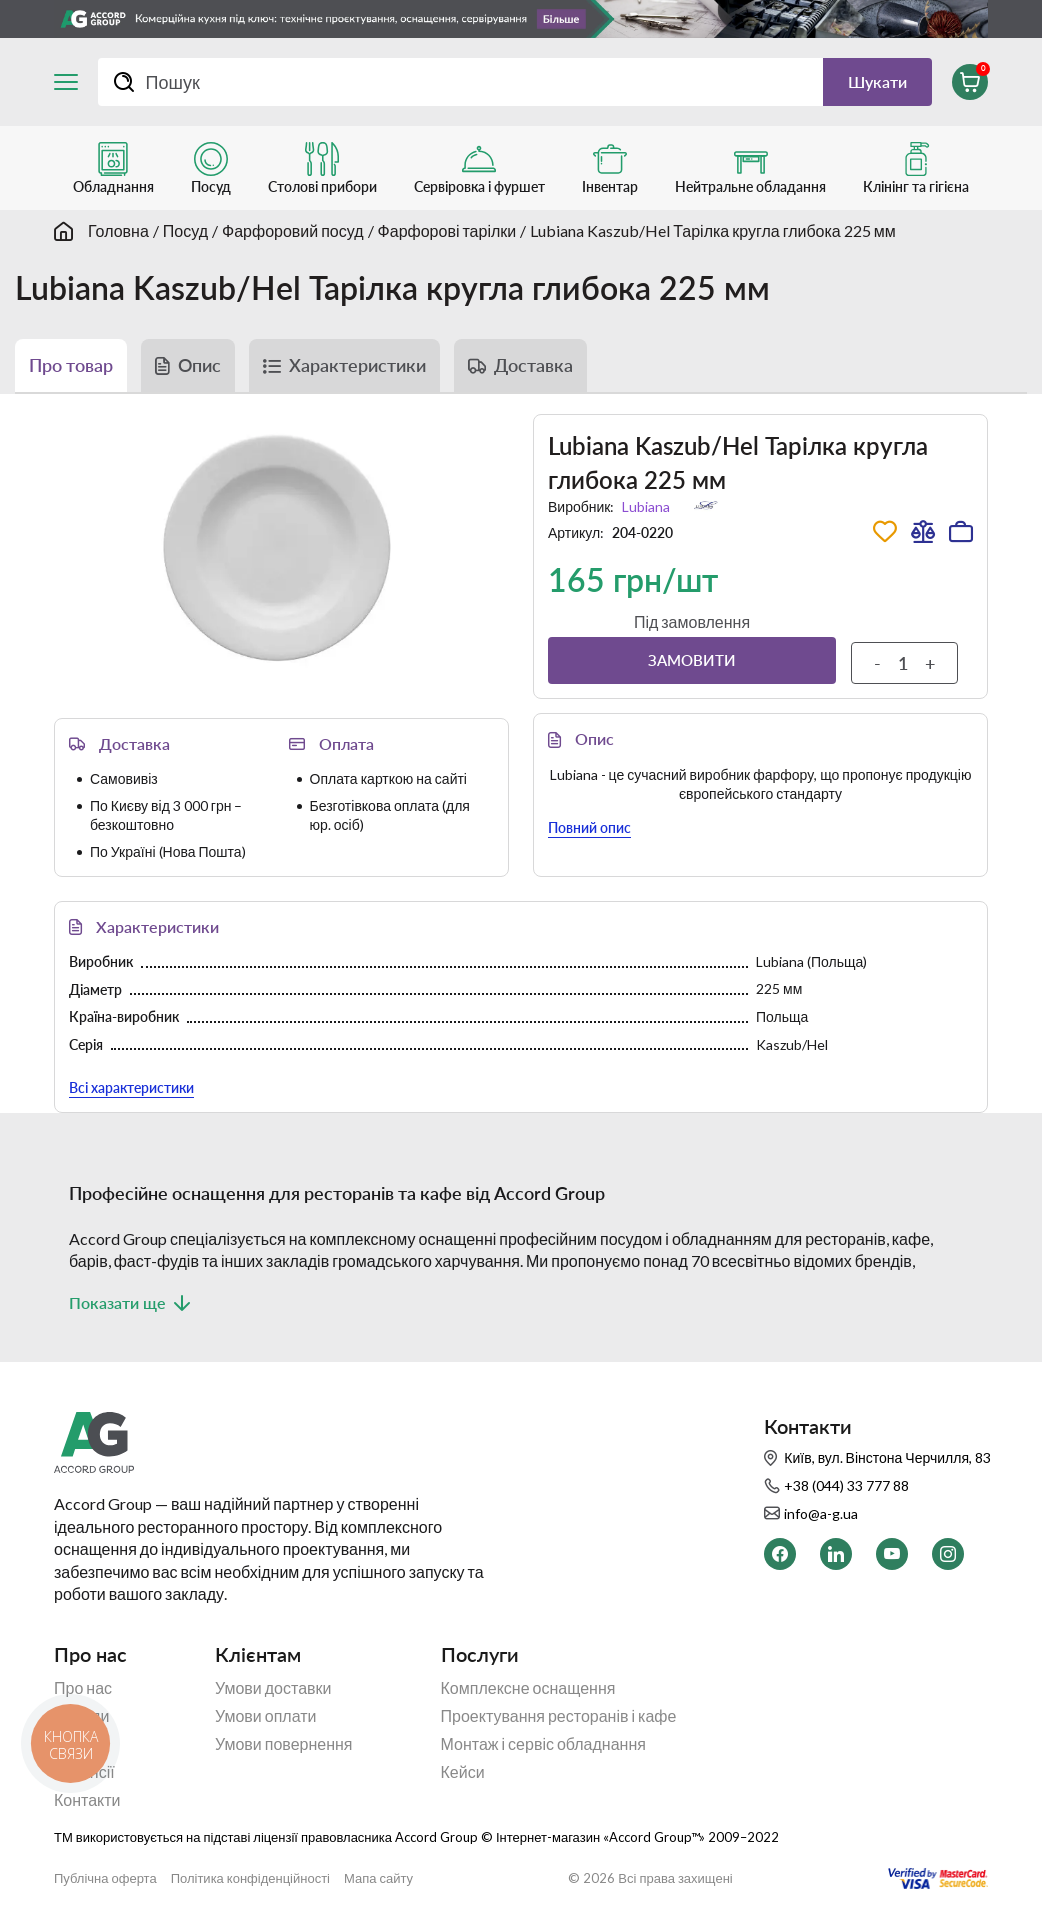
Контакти (87, 1800)
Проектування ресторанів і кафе (559, 1716)
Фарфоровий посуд (293, 230)
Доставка (533, 365)
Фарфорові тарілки (447, 230)
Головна (118, 230)
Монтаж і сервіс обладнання (543, 1744)
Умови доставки (273, 1688)
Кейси (463, 1772)
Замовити (692, 660)
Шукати (877, 81)
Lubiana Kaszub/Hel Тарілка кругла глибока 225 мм (713, 230)
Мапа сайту (378, 1878)
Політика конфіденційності (250, 1878)
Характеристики (357, 365)
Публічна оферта (105, 1878)
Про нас (83, 1688)
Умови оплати (266, 1716)
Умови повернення (284, 1744)
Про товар (71, 365)
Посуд (185, 230)
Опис (199, 365)
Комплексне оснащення (528, 1688)
